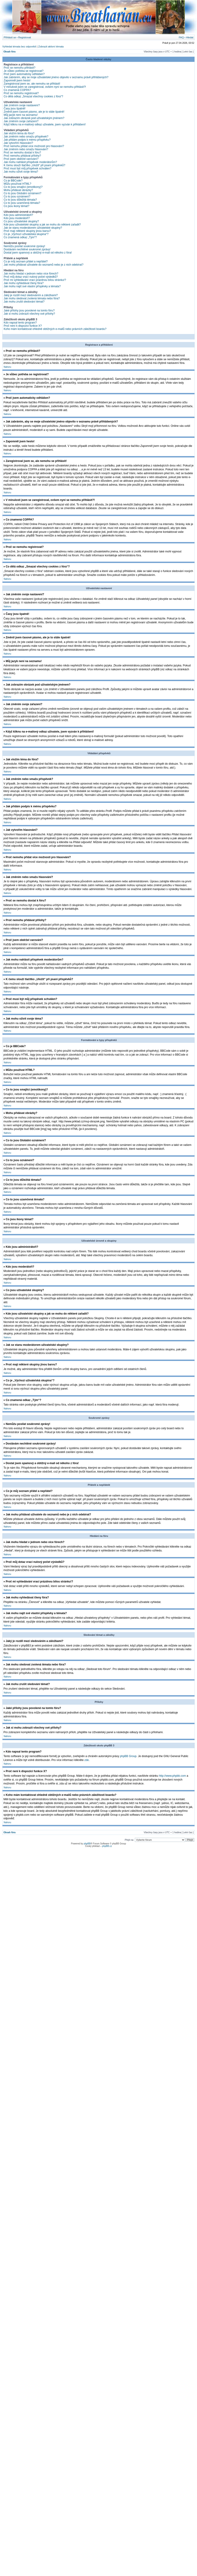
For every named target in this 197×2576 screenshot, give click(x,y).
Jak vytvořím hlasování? (18, 143)
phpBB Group (128, 1756)
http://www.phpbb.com (172, 1775)
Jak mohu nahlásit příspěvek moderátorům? (30, 162)
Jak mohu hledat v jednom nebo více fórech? (31, 273)
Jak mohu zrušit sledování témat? (24, 301)
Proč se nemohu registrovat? (21, 93)
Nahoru (7, 367)
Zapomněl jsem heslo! (17, 80)
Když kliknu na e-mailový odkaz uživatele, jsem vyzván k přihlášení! (45, 124)
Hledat (189, 37)
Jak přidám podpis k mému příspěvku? (27, 139)
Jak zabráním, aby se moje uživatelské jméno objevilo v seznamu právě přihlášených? (56, 77)
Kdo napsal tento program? (20, 322)
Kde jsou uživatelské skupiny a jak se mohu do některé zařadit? (42, 224)
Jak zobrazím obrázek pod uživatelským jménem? (34, 118)
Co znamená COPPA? (17, 90)
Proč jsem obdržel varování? (21, 159)
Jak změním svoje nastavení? (22, 105)
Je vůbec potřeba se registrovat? (23, 70)
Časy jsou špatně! (14, 108)
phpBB (87, 1843)
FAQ (181, 37)
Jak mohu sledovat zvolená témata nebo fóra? (32, 298)
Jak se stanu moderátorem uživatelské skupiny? (33, 227)
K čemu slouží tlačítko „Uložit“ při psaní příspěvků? (34, 165)
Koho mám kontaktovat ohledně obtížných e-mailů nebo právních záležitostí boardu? (55, 329)
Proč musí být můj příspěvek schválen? (27, 168)
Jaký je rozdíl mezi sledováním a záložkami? (31, 295)
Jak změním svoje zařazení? (21, 121)
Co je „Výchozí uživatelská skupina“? (26, 234)
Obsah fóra (9, 51)
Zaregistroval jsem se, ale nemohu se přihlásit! (32, 83)
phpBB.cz (107, 1846)
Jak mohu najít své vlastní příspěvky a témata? (32, 286)
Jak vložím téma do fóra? (19, 133)
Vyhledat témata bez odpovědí (19, 46)
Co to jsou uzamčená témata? (22, 203)
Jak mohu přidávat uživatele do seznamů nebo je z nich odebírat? (43, 264)
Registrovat (24, 37)
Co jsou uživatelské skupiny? (21, 221)
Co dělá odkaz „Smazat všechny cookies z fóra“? (33, 96)
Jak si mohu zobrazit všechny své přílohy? (29, 313)
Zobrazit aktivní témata (51, 46)
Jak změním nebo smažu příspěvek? (26, 136)
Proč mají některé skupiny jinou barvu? (27, 231)
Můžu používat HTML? (17, 183)
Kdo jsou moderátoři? (17, 218)
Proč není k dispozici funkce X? (23, 325)
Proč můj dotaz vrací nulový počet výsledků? (31, 276)
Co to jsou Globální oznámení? (22, 193)
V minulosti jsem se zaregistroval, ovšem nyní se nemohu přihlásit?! (45, 86)
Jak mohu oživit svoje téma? (21, 171)
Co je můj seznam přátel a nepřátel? (26, 261)
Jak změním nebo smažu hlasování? (26, 149)
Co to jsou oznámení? (17, 196)
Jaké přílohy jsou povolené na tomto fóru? (29, 310)
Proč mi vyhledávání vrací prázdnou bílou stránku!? (35, 280)
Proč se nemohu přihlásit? (19, 67)
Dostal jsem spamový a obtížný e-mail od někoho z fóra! (38, 252)
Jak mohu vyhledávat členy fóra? (24, 283)
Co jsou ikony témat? (16, 206)
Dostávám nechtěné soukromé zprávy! (27, 249)
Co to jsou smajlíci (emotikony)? (23, 187)
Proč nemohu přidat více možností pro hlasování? (34, 146)
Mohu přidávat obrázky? (18, 190)
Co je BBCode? (13, 180)
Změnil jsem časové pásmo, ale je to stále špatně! (34, 111)
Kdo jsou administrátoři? (18, 215)
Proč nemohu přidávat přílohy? (22, 155)
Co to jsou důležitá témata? (20, 199)
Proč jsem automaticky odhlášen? (24, 74)
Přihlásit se (10, 37)
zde (86, 1759)
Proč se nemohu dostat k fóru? (22, 152)
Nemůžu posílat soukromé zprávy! (24, 246)
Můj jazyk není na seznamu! (21, 115)
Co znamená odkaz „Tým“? (20, 237)
